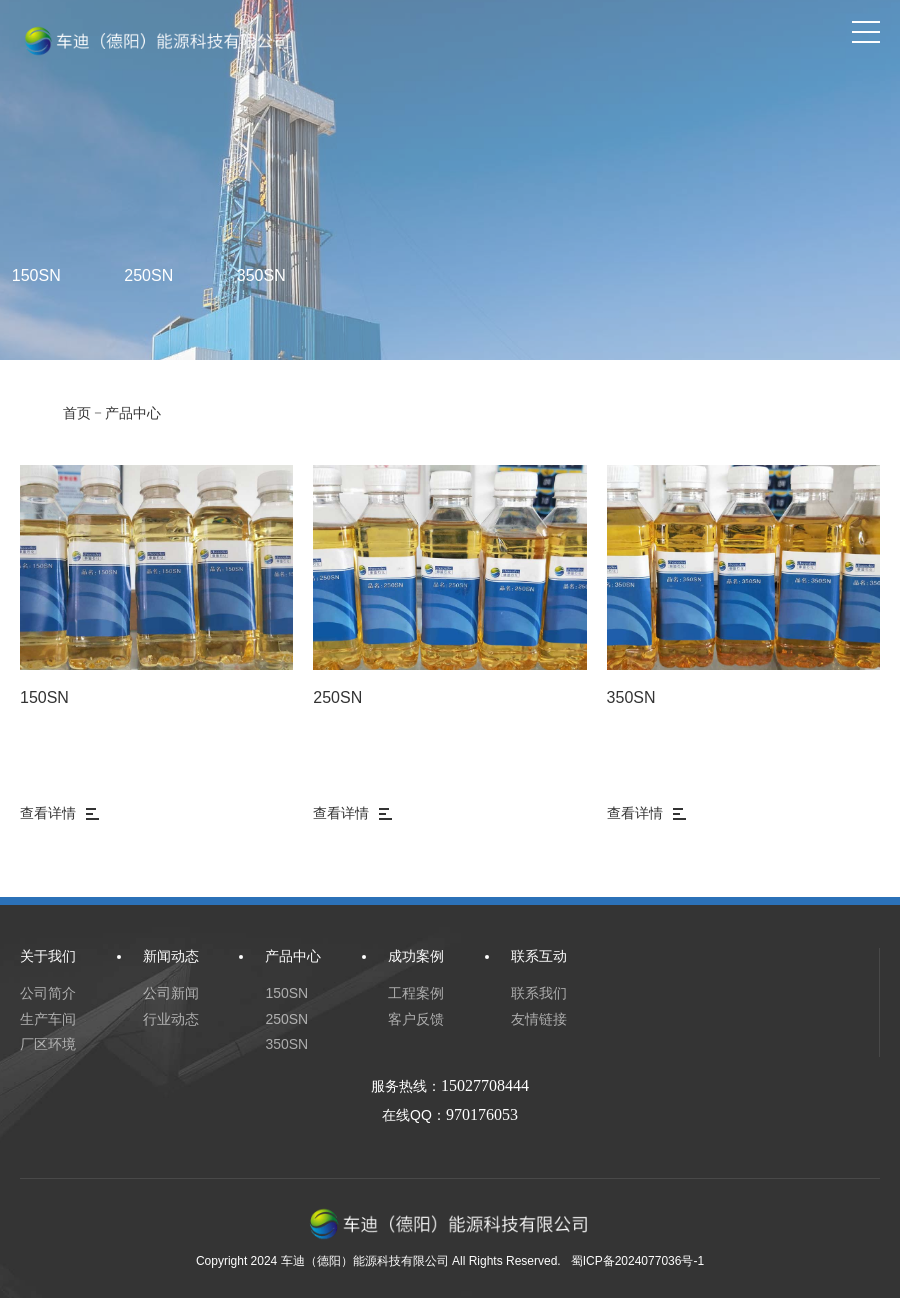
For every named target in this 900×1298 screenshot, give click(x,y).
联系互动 (539, 956)
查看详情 (59, 813)
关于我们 (48, 956)
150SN (44, 697)
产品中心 (133, 413)
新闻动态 (171, 956)
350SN (261, 275)
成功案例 (416, 956)
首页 (77, 413)
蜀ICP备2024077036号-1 (637, 1261)
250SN (148, 275)
